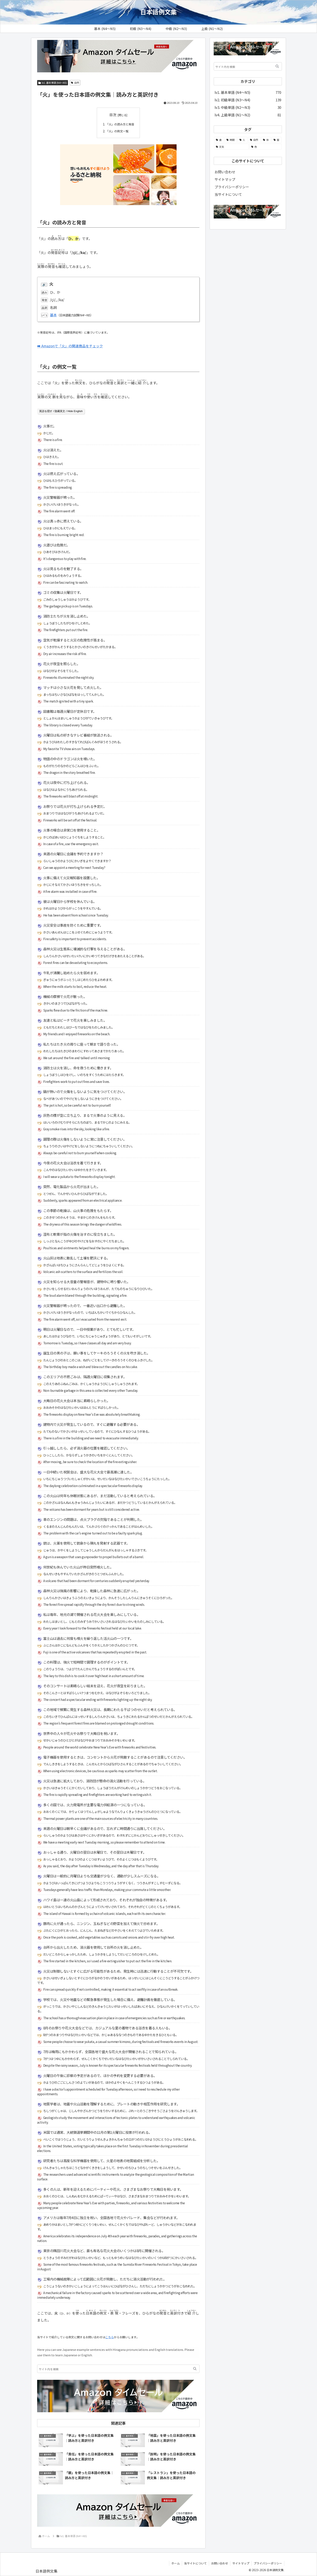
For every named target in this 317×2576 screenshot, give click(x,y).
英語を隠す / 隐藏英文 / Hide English (61, 411)
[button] (194, 2369)
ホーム (175, 2563)
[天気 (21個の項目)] (231, 147)
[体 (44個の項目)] (266, 140)
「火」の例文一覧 (117, 131)
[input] (118, 2369)
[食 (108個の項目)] (219, 140)
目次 (112, 114)
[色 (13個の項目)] (265, 147)
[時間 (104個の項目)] (231, 140)
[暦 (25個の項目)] (276, 140)
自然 (75, 82)
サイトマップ (225, 179)
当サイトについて (228, 194)
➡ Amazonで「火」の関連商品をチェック (70, 345)
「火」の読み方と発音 (120, 124)
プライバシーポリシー (232, 186)
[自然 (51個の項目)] (254, 140)
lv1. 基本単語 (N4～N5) (52, 82)
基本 (53, 314)
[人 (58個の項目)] (242, 140)
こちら (109, 2337)
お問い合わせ (225, 171)
